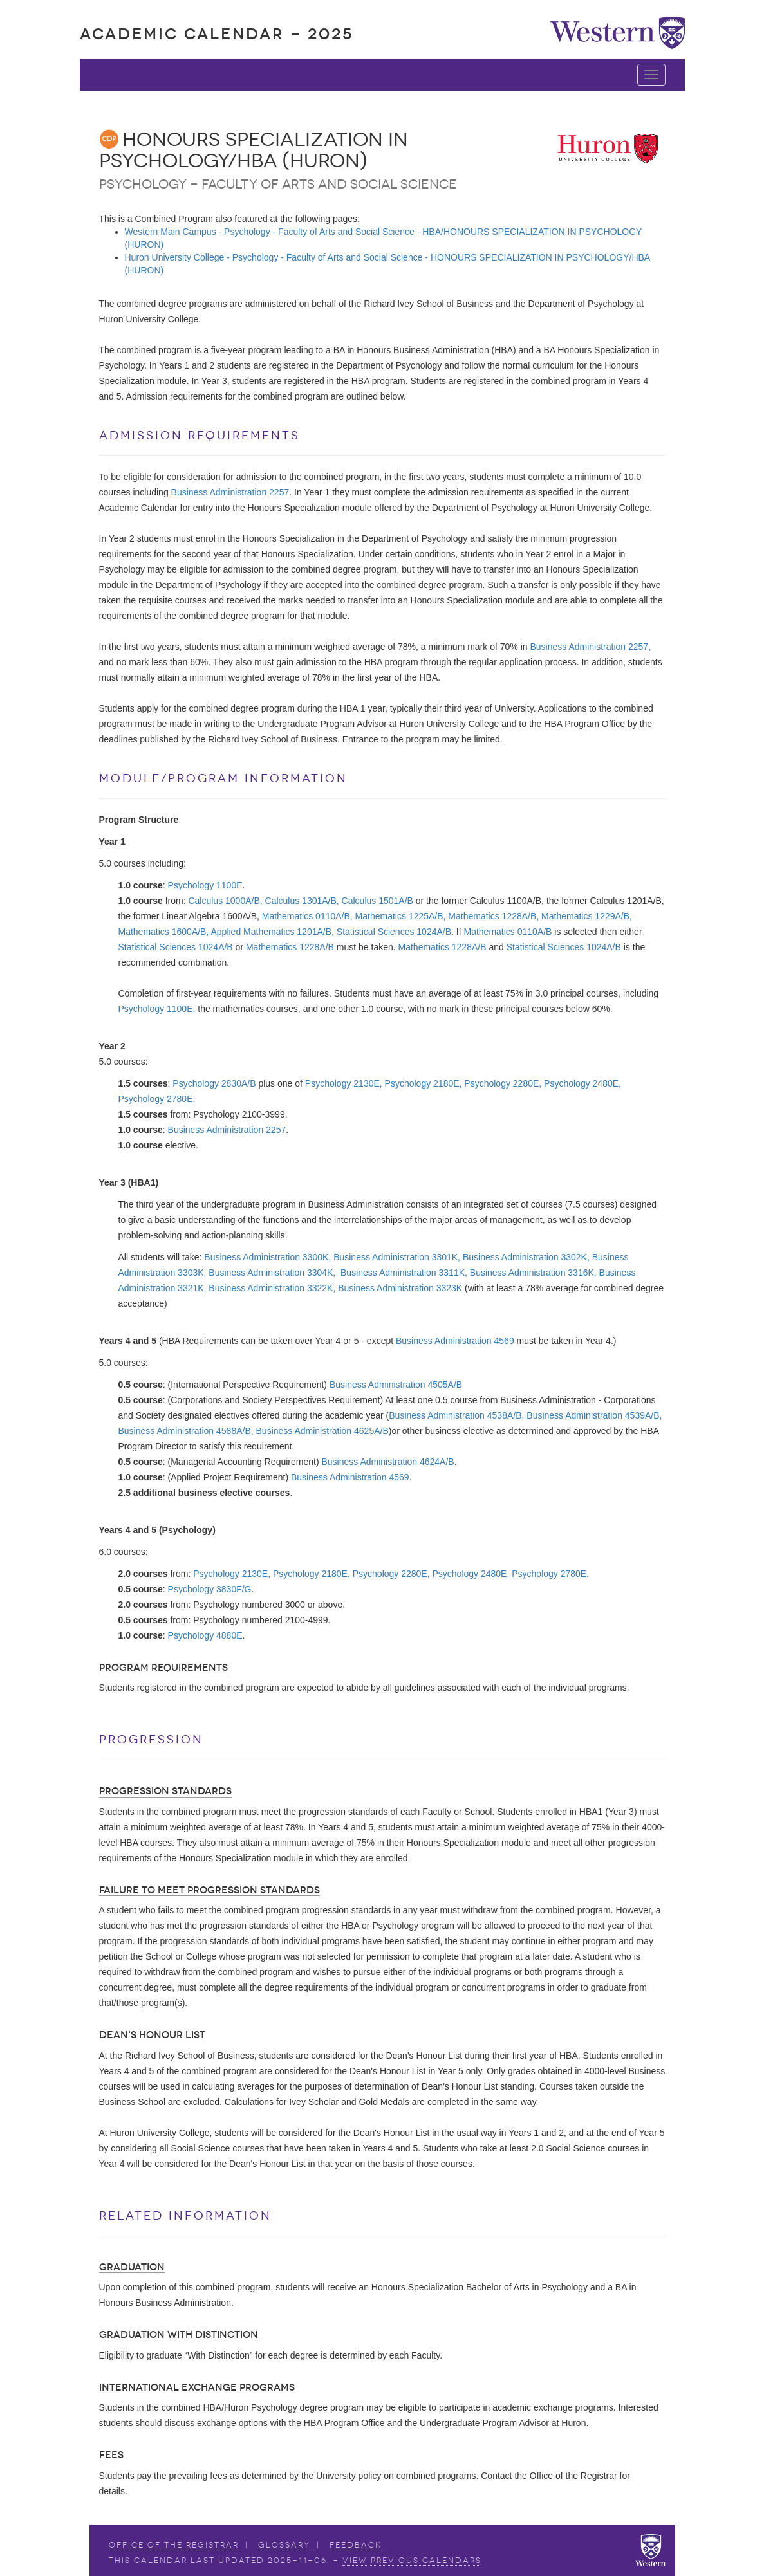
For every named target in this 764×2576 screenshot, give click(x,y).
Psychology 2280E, (502, 1083)
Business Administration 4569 (455, 1341)
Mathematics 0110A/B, (307, 916)
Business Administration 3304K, (272, 1272)
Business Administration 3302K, (526, 1257)
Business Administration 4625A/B (322, 1431)
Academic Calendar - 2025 (216, 33)
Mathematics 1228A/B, (493, 916)
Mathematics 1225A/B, (400, 916)
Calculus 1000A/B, (225, 901)
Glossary (284, 2545)
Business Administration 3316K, (533, 1272)
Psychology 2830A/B (214, 1083)
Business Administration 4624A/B (387, 1462)
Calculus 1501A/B (377, 901)
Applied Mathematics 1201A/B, (271, 931)
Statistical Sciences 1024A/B (394, 931)
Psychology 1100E (205, 885)
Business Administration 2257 (230, 492)
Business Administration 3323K (400, 1288)
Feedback (356, 2545)
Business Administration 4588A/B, (186, 1431)
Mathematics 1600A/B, (163, 931)
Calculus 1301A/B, (302, 901)
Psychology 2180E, (423, 1083)
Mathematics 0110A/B (508, 931)
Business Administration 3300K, (267, 1257)
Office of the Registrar (174, 2545)
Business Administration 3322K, (272, 1288)
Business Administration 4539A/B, (594, 1415)
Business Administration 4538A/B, (456, 1415)
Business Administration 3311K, (403, 1272)
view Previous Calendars (411, 2560)
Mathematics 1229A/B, (586, 916)
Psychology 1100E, (157, 1009)
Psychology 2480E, (582, 1083)
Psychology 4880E (205, 1635)
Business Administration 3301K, (396, 1257)
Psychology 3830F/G (210, 1589)
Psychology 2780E (155, 1099)
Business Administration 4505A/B (396, 1384)
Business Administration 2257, (590, 646)
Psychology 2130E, (343, 1083)
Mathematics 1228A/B (290, 947)
